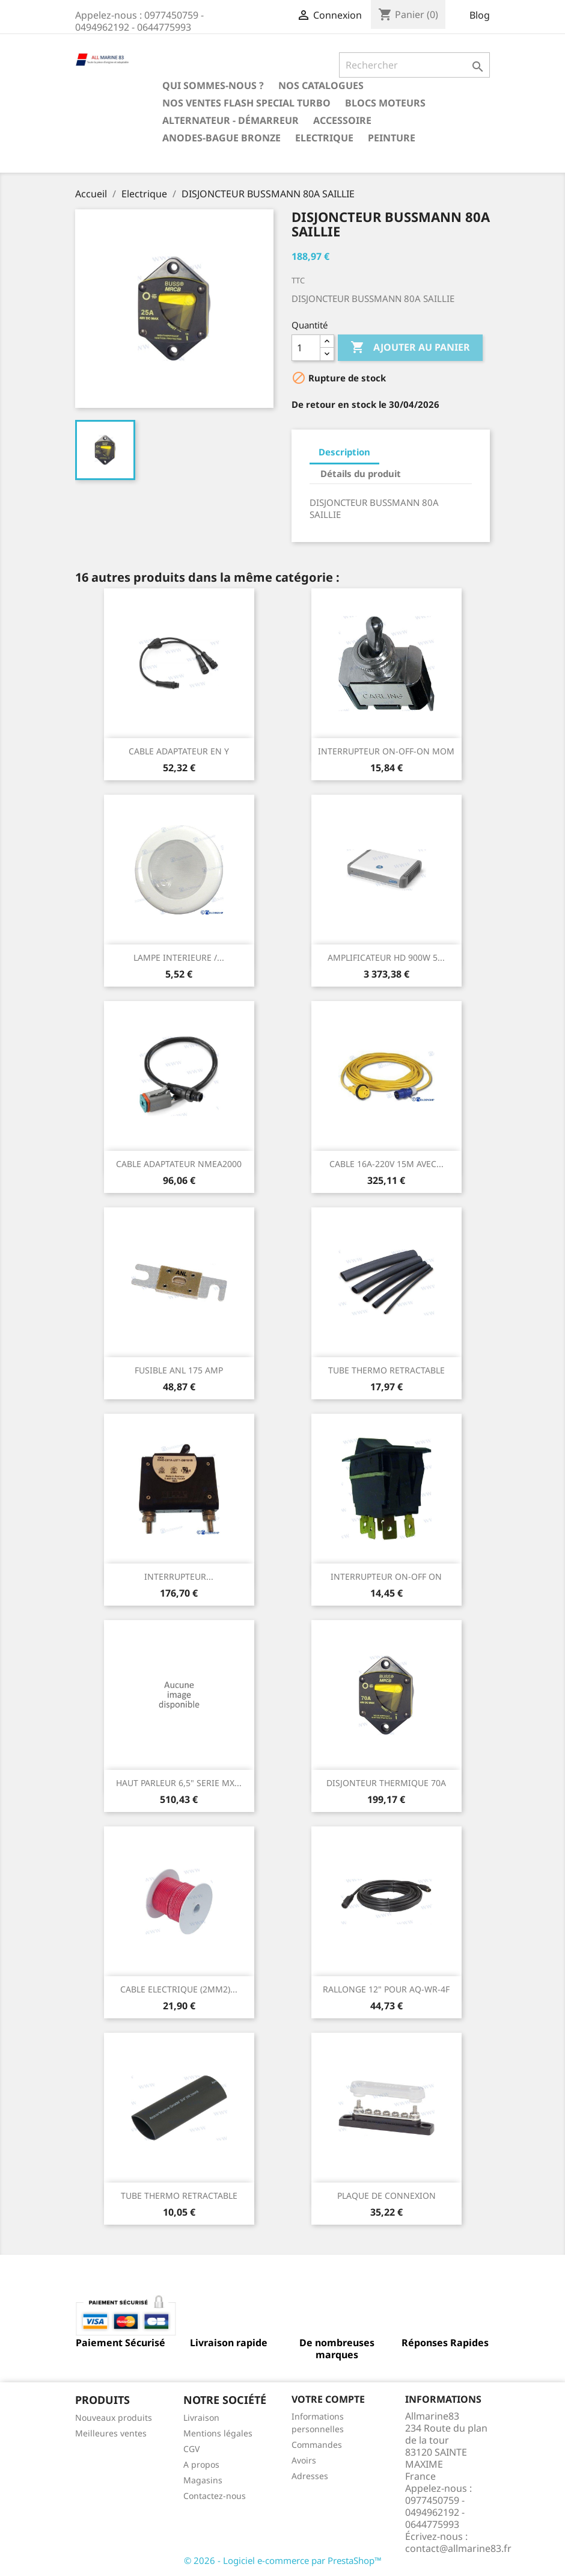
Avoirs (304, 2460)
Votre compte (328, 2399)
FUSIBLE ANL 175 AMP (179, 1370)
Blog (479, 15)
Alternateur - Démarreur (230, 120)
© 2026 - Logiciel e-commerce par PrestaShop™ (283, 2560)
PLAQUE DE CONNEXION (386, 2195)
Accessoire (342, 120)
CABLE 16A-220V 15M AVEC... (386, 1163)
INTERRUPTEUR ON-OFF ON (386, 1576)
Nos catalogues (321, 85)
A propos (201, 2464)
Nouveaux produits (113, 2417)
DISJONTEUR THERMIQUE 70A (386, 1783)
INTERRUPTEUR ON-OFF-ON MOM (386, 751)
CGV (191, 2448)
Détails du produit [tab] (360, 473)
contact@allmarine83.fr (458, 2548)
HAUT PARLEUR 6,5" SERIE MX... (179, 1783)
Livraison (201, 2417)
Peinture (391, 137)
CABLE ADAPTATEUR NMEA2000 (179, 1163)
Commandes (317, 2444)
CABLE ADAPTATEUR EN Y (179, 751)
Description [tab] (344, 452)
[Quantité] (306, 347)
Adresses (310, 2476)
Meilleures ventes (111, 2433)
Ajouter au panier (410, 348)
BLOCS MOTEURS (385, 102)
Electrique (324, 137)
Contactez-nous (214, 2495)
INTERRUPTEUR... (178, 1576)
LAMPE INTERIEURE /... (178, 957)
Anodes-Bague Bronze (221, 137)
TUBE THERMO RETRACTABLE (386, 1370)
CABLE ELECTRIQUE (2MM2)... (178, 1989)
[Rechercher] (414, 65)
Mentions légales (217, 2433)
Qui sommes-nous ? (213, 85)
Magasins (202, 2480)
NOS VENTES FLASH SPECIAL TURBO (246, 102)
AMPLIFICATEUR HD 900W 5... (386, 957)
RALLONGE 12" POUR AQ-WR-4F (386, 1989)
